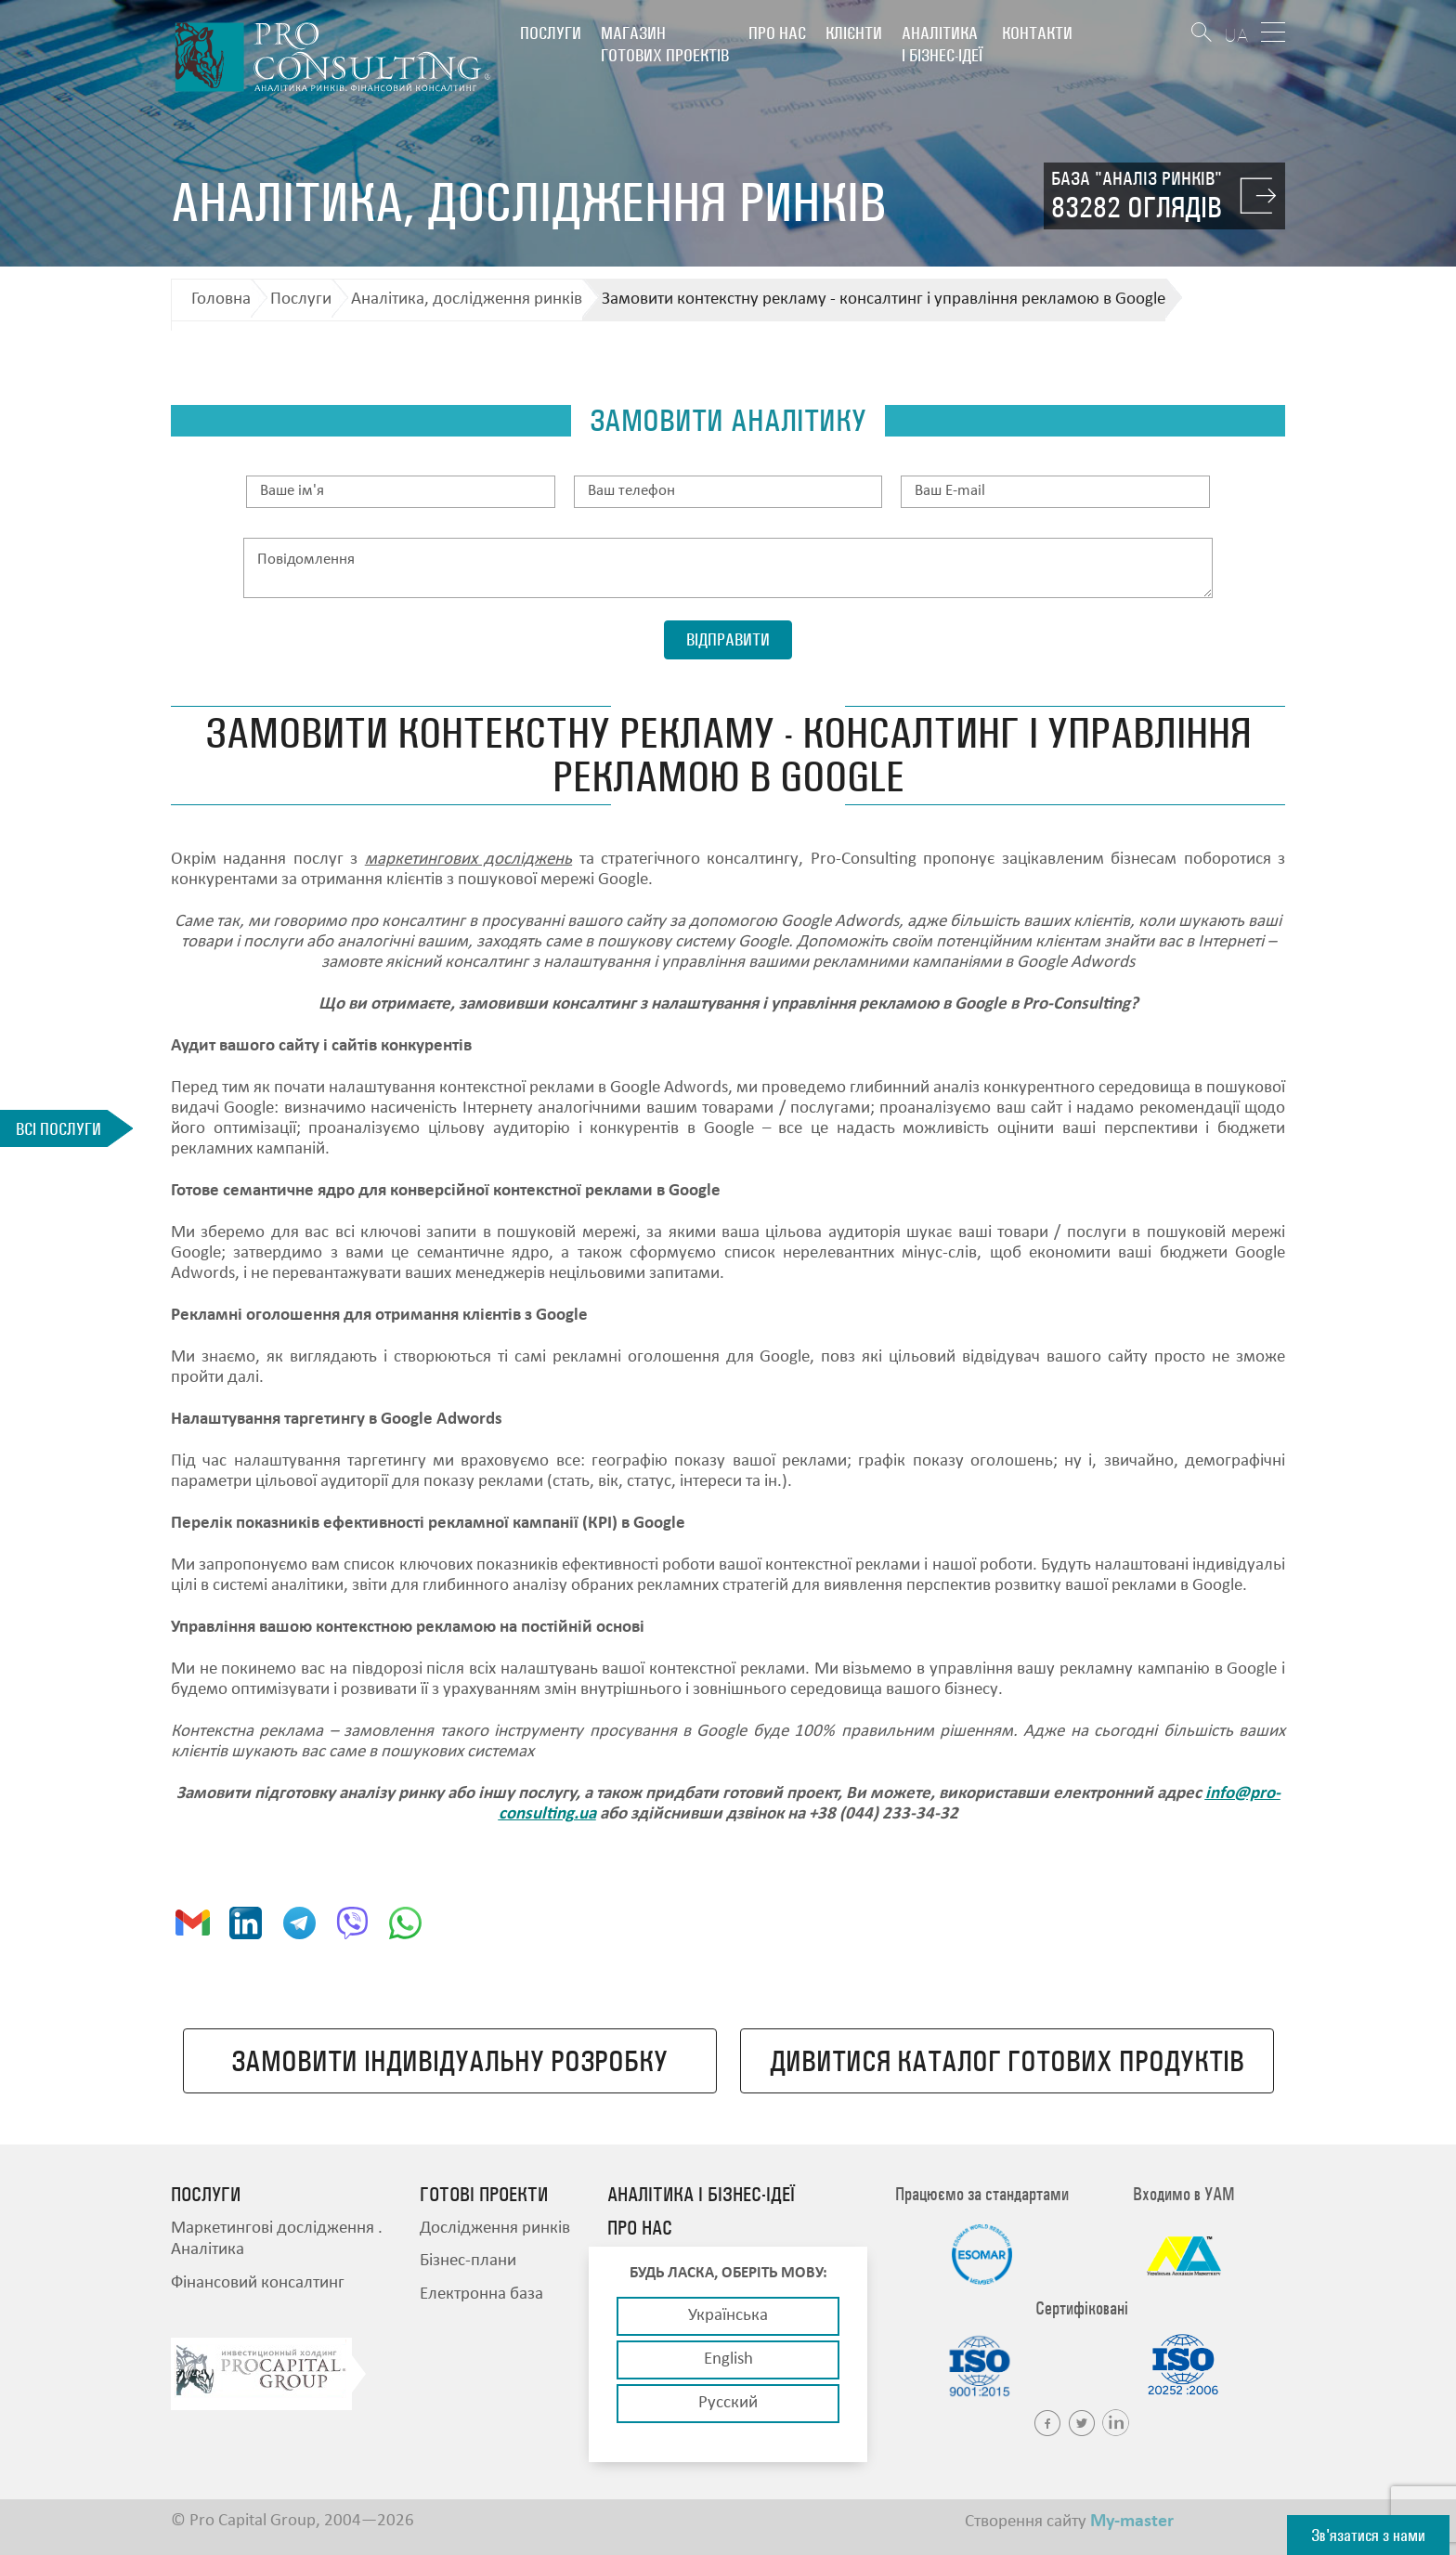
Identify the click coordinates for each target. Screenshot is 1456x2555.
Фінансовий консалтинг (257, 2283)
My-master (1132, 2521)
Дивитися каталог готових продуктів (1007, 2061)
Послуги (550, 33)
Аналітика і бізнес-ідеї (942, 44)
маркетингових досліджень (468, 859)
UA (1236, 35)
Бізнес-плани (468, 2261)
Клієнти (854, 33)
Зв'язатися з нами (1368, 2535)
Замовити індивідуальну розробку (449, 2061)
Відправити (728, 639)
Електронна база (481, 2294)
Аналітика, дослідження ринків (466, 299)
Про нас (777, 33)
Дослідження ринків (495, 2228)
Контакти (1037, 33)
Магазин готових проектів (665, 44)
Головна (221, 299)
